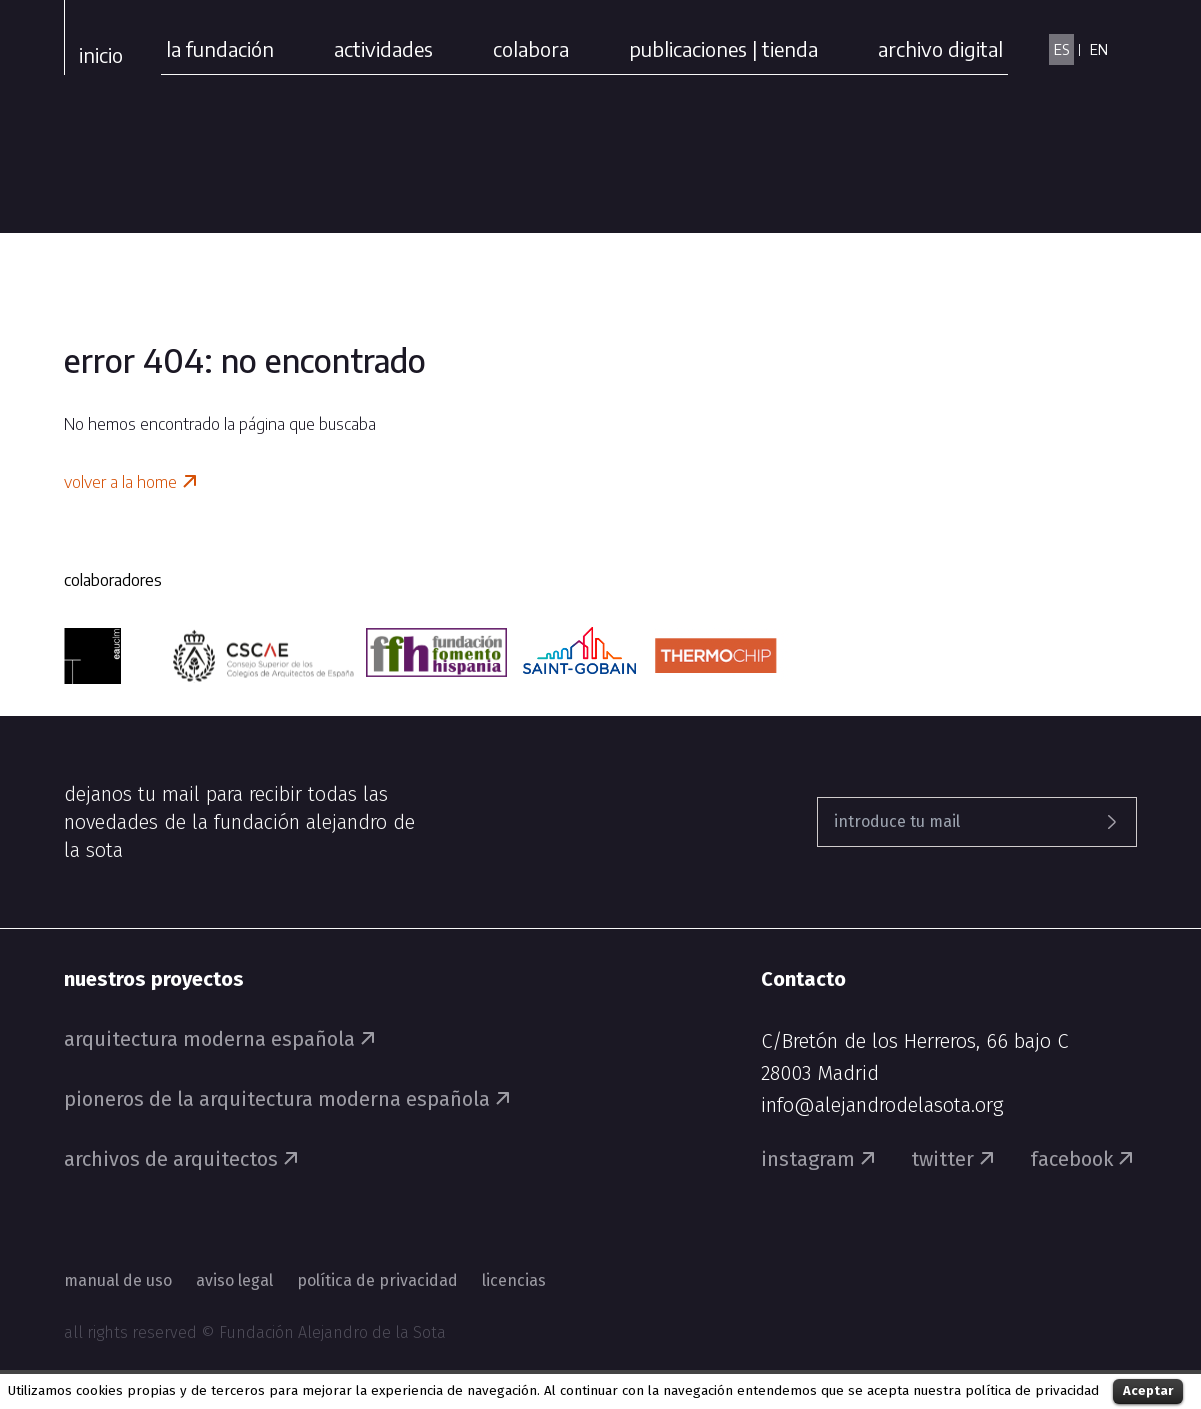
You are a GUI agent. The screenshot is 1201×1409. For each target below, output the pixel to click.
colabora (531, 48)
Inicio (101, 54)
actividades (383, 48)
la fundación (220, 48)
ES (1061, 49)
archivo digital (940, 48)
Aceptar (1148, 1390)
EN (1099, 49)
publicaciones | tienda (723, 48)
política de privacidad (1032, 1391)
